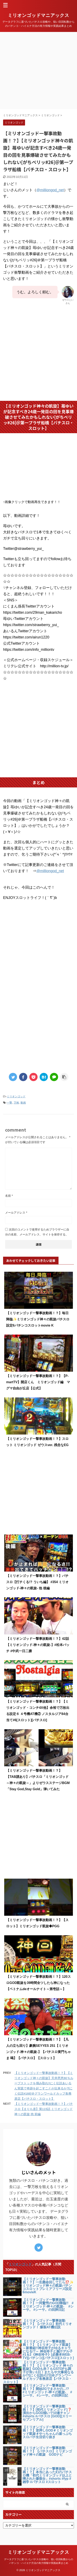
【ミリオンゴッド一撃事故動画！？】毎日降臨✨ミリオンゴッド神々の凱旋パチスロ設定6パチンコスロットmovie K (37, 1319)
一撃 (9, 1102)
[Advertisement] (38, 70)
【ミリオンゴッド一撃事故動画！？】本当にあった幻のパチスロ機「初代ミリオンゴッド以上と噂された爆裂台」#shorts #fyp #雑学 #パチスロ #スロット (47, 2475)
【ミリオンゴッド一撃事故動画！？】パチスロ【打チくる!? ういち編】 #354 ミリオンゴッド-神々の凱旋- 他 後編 (37, 1582)
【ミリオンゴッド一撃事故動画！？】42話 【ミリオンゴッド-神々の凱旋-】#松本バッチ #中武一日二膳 (37, 1645)
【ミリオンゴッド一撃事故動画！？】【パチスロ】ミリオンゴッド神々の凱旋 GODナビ (47, 2451)
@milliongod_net (50, 190)
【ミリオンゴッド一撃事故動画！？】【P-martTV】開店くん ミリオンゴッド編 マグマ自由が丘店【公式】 (38, 1382)
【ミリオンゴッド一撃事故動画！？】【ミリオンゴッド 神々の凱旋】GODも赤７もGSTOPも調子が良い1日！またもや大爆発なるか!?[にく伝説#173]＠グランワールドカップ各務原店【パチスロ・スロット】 (38, 2372)
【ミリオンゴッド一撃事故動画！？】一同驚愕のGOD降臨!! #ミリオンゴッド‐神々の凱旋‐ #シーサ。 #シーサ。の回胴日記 (48, 2304)
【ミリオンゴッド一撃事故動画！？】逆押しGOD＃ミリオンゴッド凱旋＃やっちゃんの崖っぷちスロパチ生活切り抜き (48, 2432)
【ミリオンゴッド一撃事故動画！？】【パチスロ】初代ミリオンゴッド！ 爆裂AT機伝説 (47, 2324)
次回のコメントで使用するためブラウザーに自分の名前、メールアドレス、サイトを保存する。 (37, 1232)
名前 (9, 1195)
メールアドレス (16, 1212)
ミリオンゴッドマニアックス (38, 15)
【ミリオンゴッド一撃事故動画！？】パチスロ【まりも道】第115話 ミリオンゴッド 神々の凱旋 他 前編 (43, 2109)
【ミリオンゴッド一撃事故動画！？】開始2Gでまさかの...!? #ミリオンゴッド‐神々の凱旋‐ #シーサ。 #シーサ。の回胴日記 (47, 2390)
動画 (23, 1102)
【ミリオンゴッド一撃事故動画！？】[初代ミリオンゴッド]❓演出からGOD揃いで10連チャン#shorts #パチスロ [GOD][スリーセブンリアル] (47, 2413)
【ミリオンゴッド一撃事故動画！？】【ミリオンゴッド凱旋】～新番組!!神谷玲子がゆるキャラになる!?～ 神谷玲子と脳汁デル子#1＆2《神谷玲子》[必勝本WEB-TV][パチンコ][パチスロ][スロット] (48, 2350)
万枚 (16, 1102)
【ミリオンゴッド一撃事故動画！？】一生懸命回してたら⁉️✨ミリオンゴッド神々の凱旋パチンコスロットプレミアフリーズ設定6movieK (48, 2285)
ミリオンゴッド (16, 1096)
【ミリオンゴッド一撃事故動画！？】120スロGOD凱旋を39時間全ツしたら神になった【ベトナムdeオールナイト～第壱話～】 (38, 1983)
